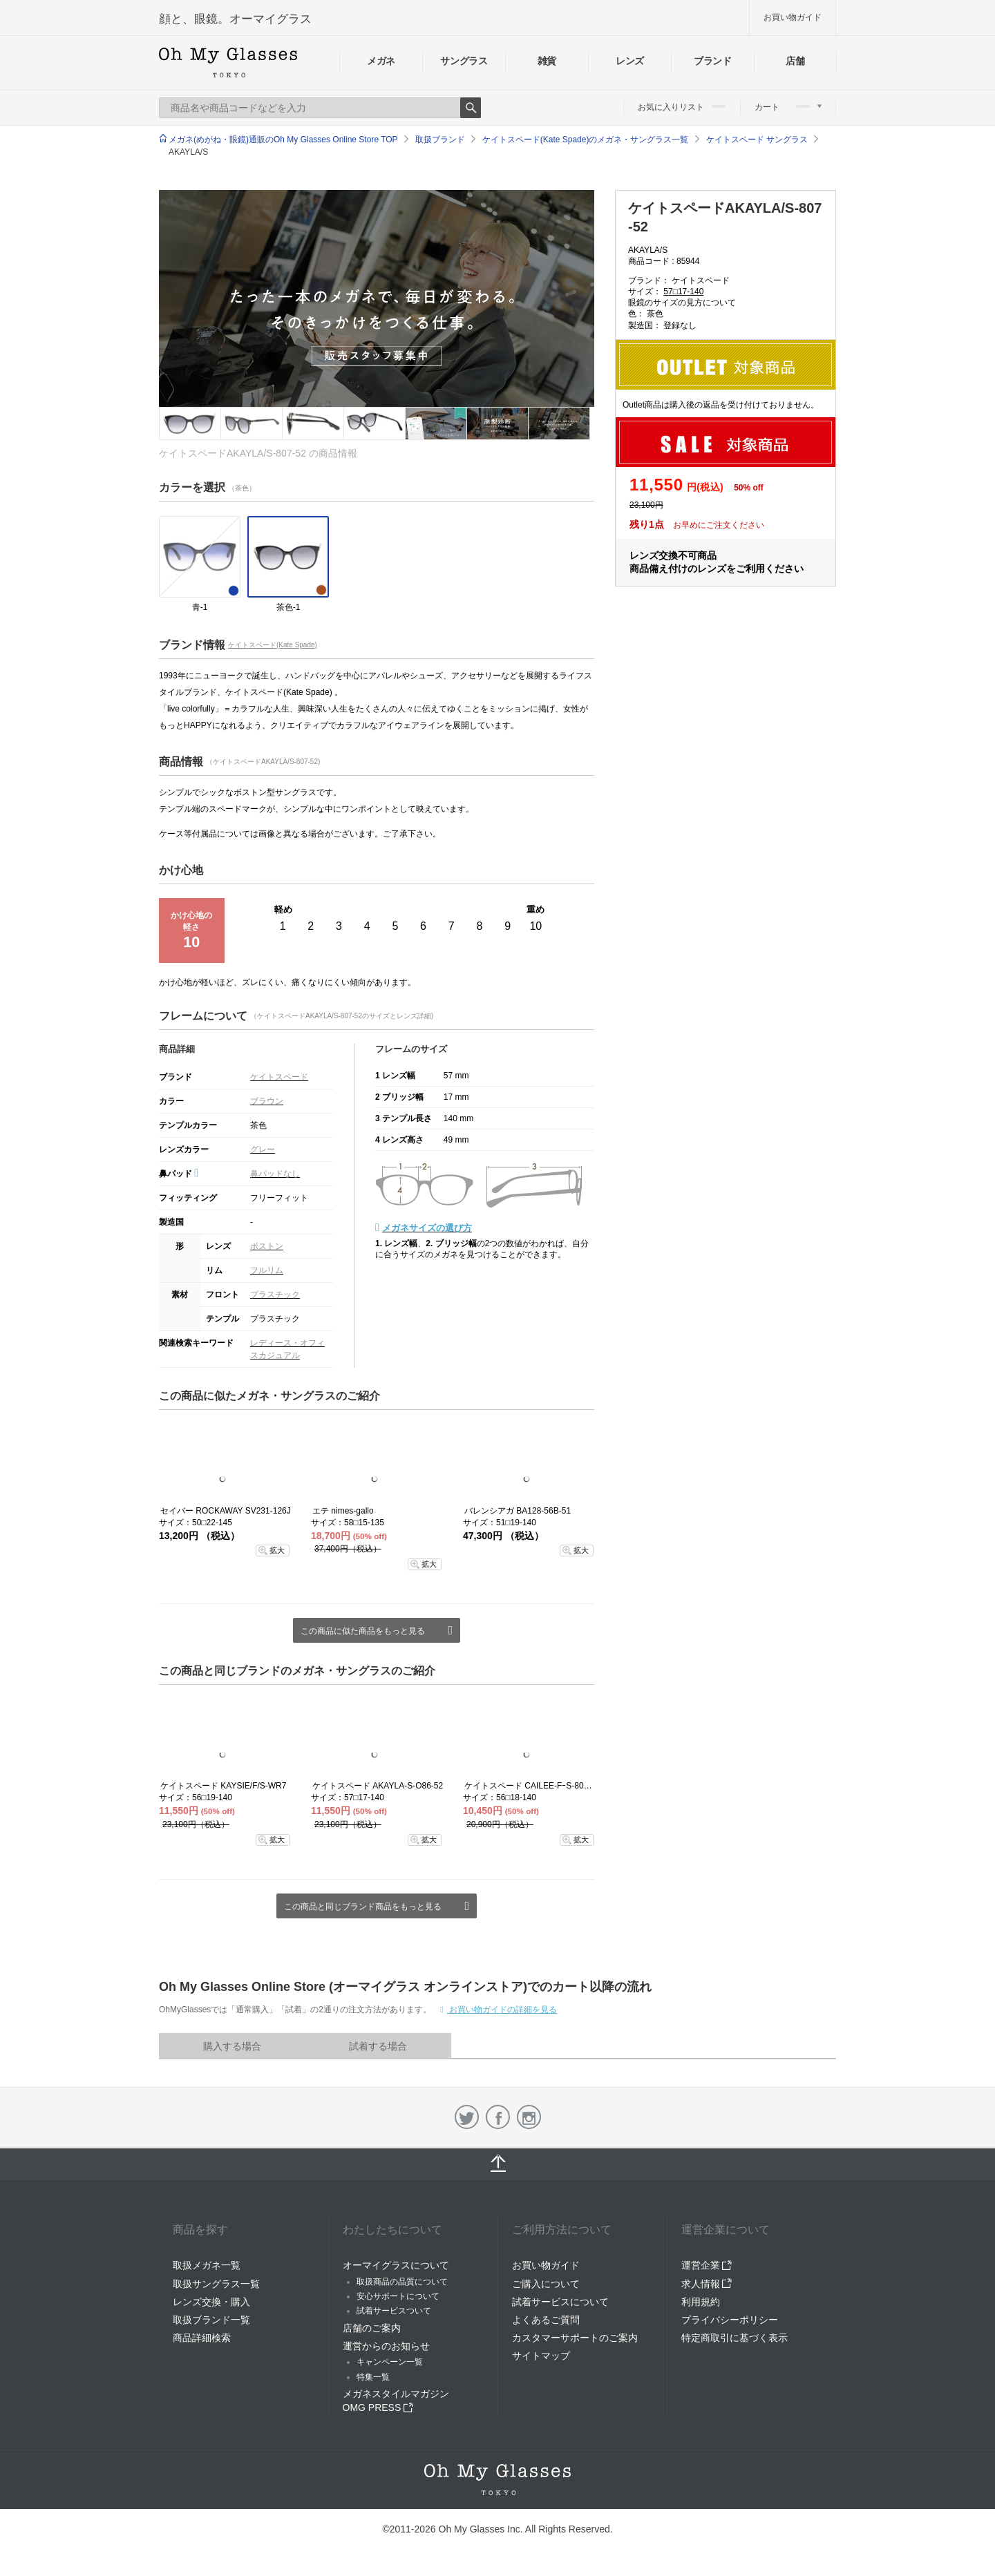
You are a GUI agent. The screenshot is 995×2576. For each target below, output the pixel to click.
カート (788, 107)
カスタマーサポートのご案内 (575, 2337)
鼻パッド (178, 1174)
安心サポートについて (398, 2296)
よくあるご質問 (546, 2319)
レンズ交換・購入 (211, 2301)
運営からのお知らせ (386, 2345)
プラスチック (275, 1294)
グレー (262, 1149)
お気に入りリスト (682, 107)
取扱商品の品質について (402, 2282)
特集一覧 (373, 2377)
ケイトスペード (279, 1077)
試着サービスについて (560, 2301)
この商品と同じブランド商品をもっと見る (363, 1906)
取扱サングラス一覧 (216, 2283)
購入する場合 (232, 2046)
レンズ (630, 60)
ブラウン (266, 1101)
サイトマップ (541, 2355)
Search (470, 107)
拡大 (277, 1550)
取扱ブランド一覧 (211, 2319)
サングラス (463, 60)
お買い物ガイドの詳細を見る (502, 2009)
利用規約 (700, 2301)
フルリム (266, 1270)
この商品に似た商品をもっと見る (363, 1631)
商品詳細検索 (202, 2337)
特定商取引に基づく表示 (734, 2337)
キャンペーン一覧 (390, 2362)
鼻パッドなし (275, 1174)
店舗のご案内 (372, 2328)
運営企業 (706, 2265)
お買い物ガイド (793, 17)
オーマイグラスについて (396, 2265)
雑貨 (547, 60)
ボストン (266, 1246)
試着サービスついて (394, 2311)
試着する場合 (378, 2046)
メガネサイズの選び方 (427, 1228)
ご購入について (546, 2283)
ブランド (713, 60)
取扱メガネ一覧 (206, 2265)
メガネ (381, 60)
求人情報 (706, 2283)
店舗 (795, 60)
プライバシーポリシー (729, 2319)
